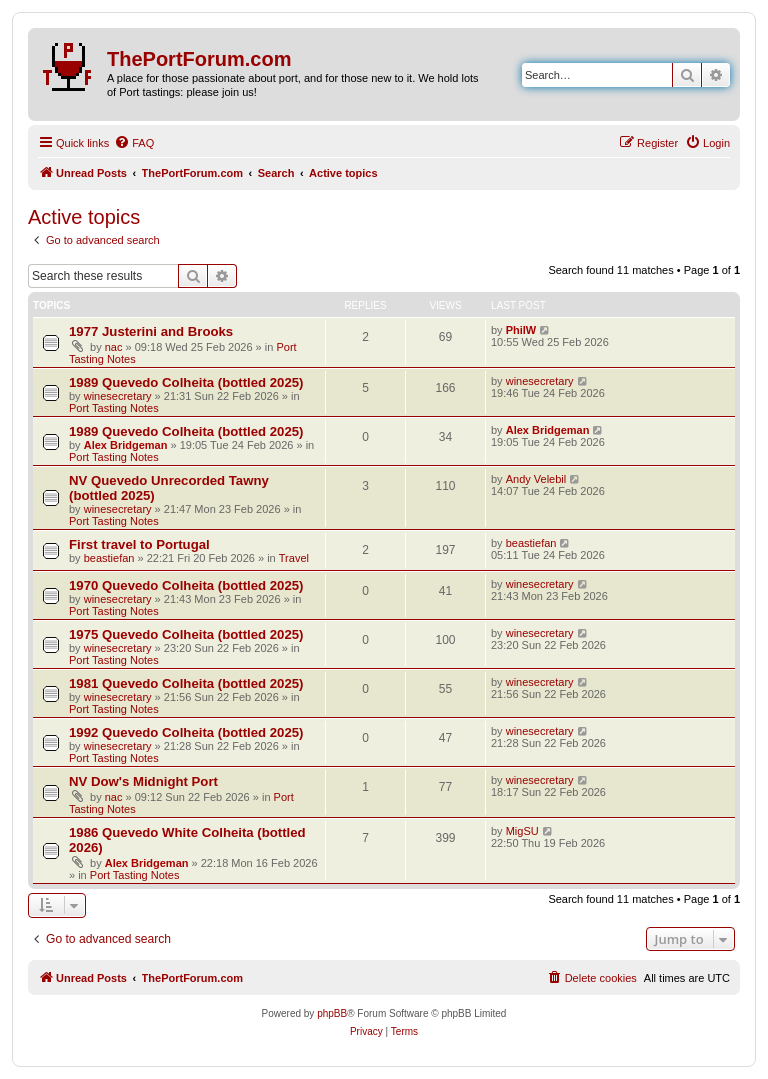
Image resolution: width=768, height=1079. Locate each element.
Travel (294, 558)
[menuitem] (134, 143)
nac (114, 347)
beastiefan (109, 558)
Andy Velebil (536, 479)
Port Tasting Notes (114, 408)
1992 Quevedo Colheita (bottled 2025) (186, 732)
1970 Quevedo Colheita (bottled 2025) (186, 585)
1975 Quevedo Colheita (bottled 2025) (186, 634)
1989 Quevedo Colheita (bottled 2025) (186, 382)
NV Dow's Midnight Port (143, 781)
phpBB (332, 1013)
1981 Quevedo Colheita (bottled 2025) (186, 683)
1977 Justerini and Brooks (151, 331)
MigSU (522, 831)
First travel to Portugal (139, 544)
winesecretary (118, 396)
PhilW (521, 330)
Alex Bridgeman (126, 445)
